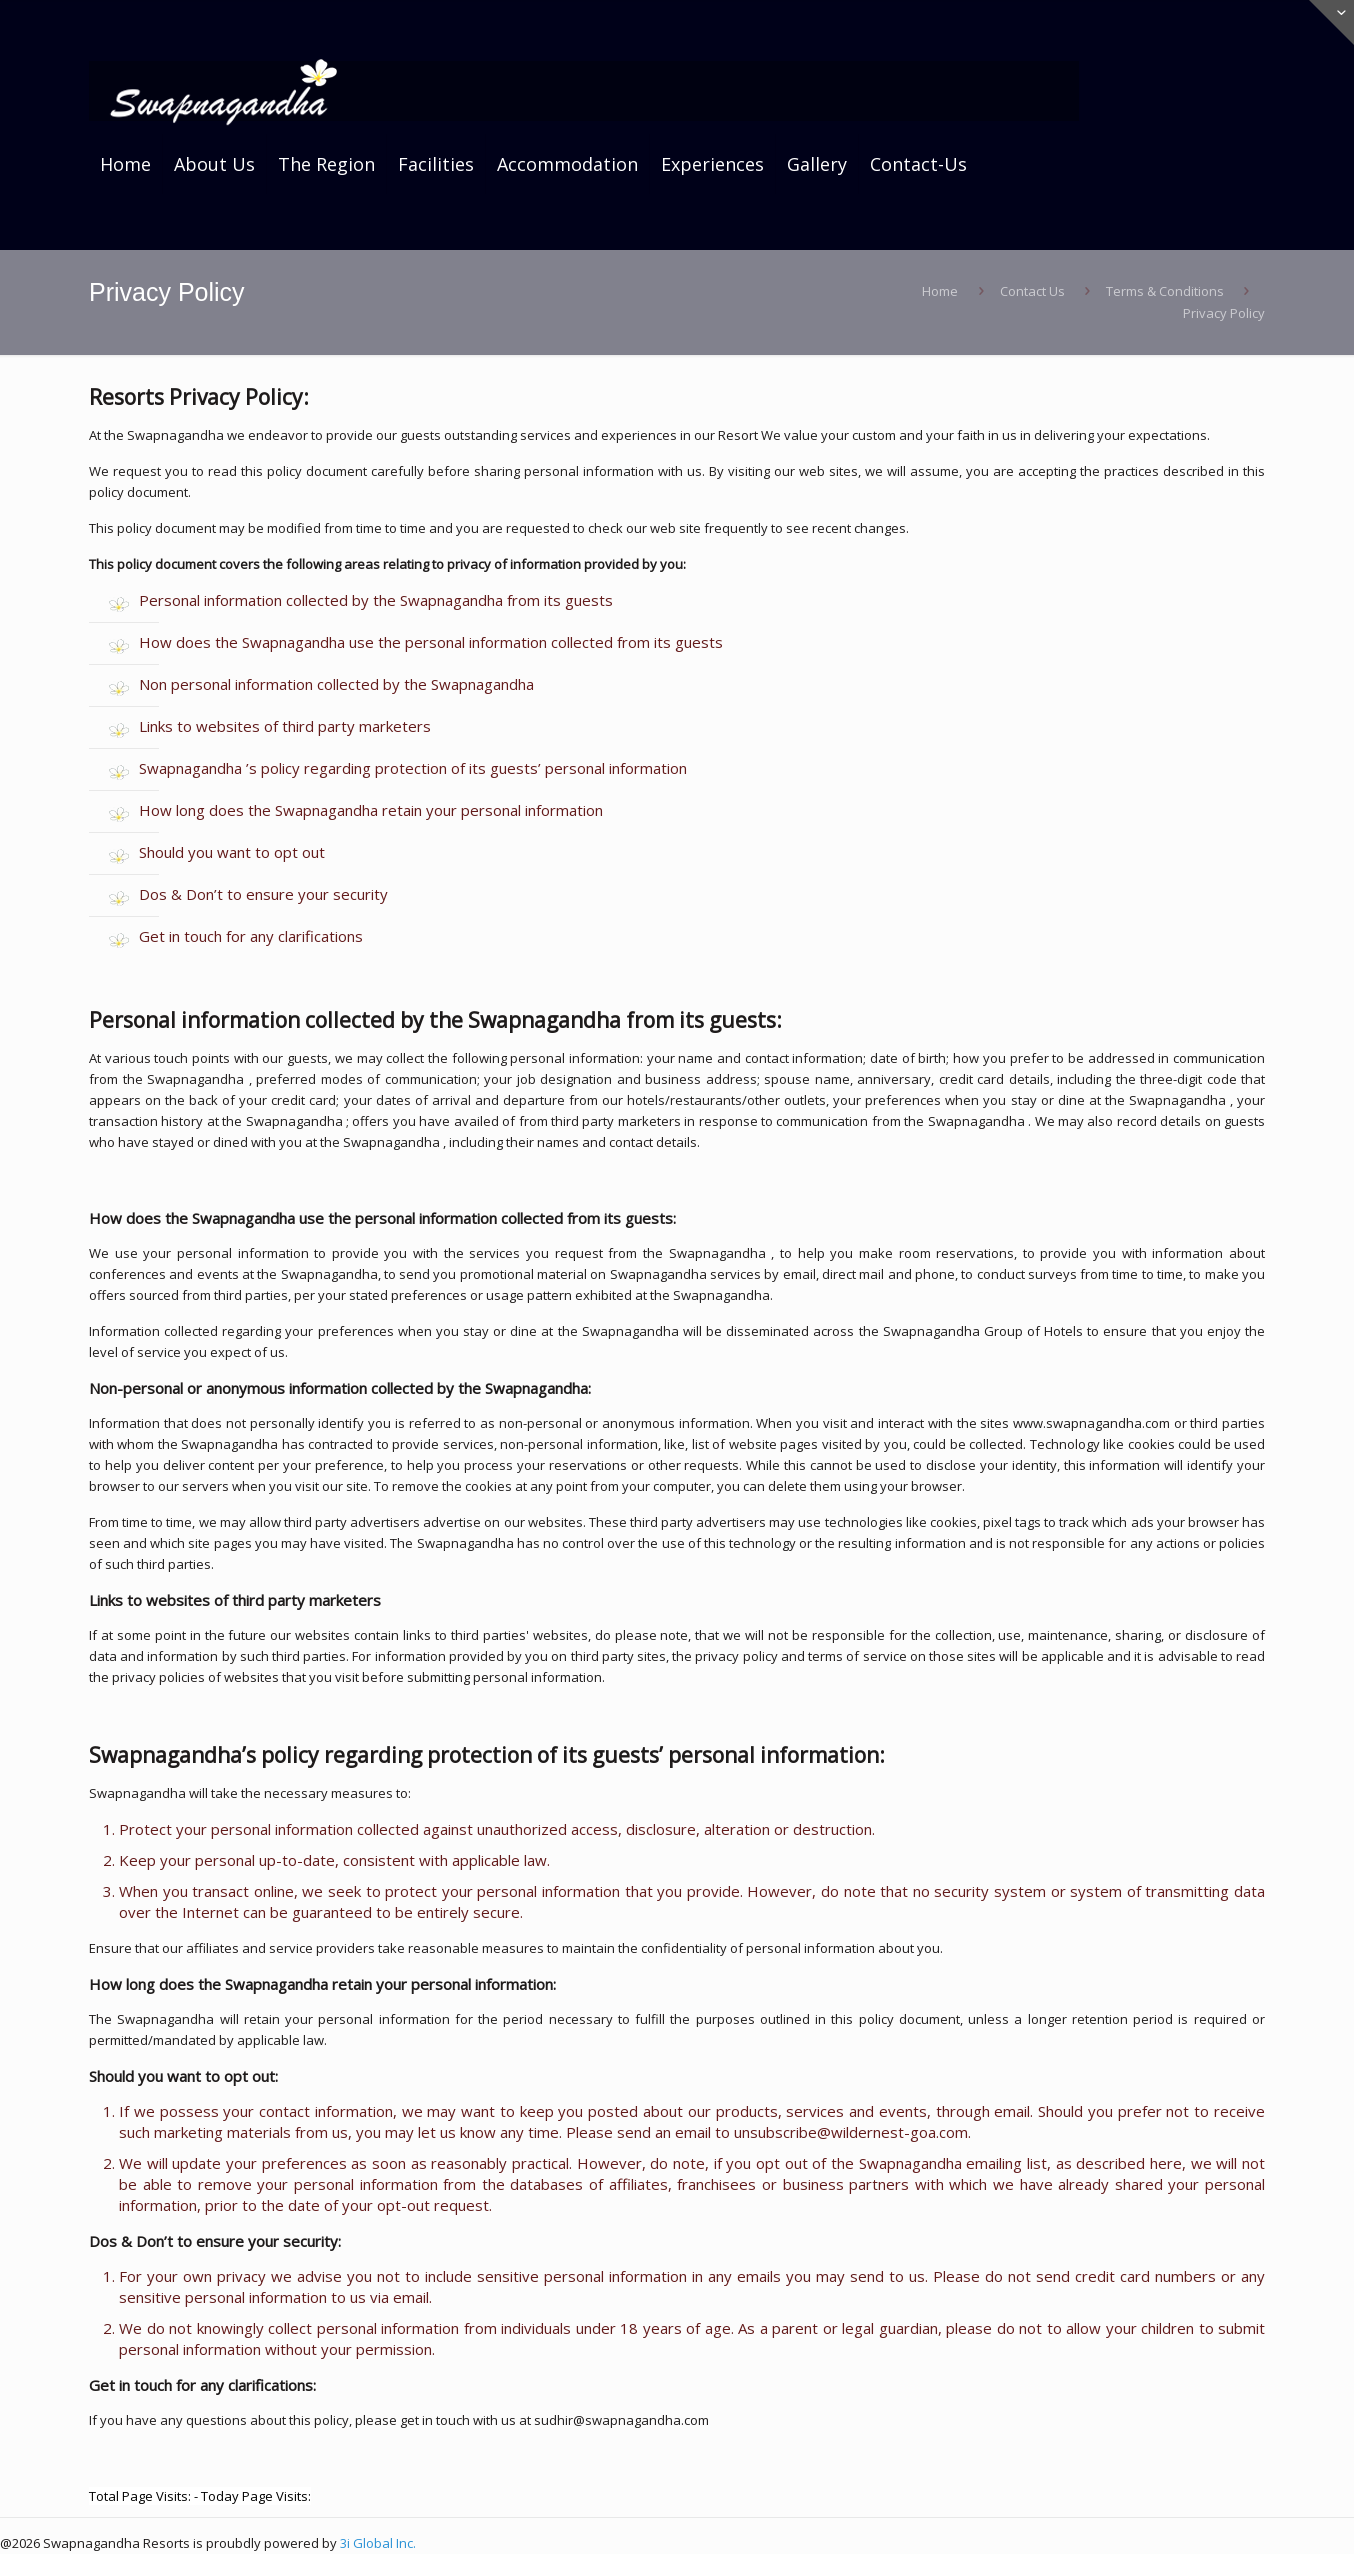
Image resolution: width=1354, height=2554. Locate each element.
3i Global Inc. (378, 2543)
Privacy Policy (1224, 313)
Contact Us (1032, 291)
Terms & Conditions (1165, 291)
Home (940, 291)
